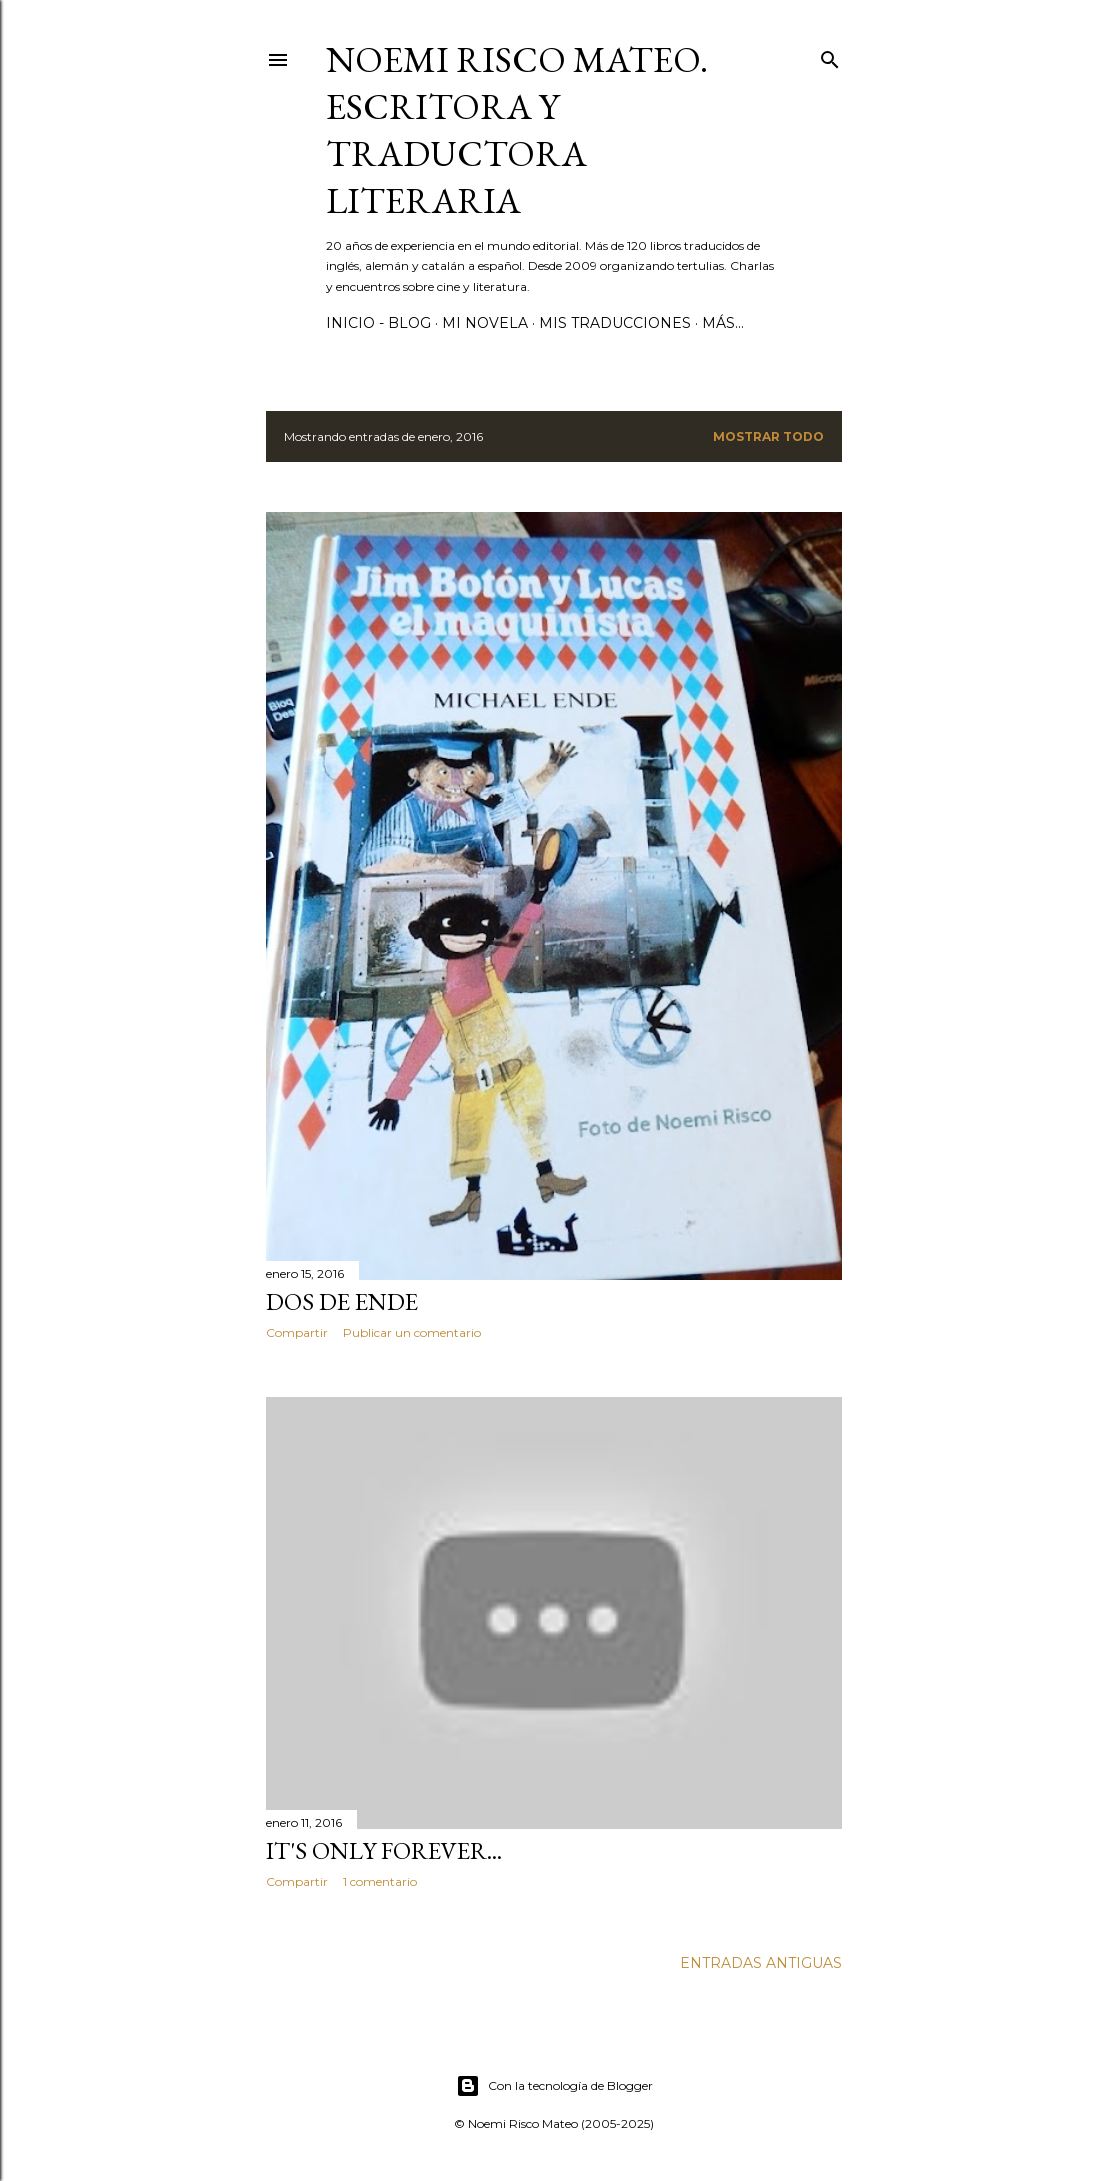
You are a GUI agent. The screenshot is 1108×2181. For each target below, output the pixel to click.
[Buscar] (830, 55)
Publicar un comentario (412, 1332)
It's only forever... (384, 1850)
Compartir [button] (297, 1332)
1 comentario (380, 1881)
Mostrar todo (768, 436)
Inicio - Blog (378, 323)
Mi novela (485, 323)
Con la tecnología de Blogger (554, 2086)
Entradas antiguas (761, 1963)
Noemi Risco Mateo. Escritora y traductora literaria (517, 130)
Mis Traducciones (615, 323)
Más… (723, 323)
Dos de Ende (342, 1301)
